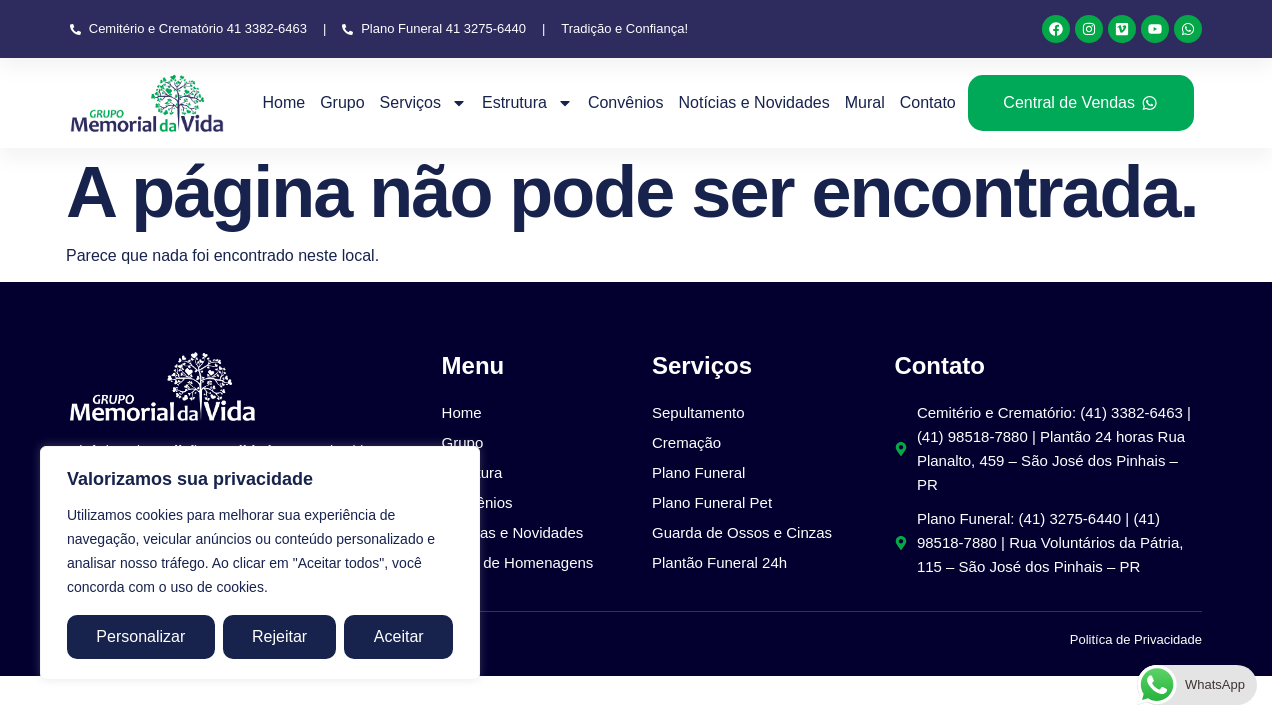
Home (283, 102)
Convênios (626, 102)
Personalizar (140, 636)
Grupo (342, 102)
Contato (928, 102)
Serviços (423, 103)
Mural (865, 102)
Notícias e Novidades (753, 102)
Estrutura (527, 103)
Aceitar (399, 636)
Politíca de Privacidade (1136, 639)
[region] (260, 563)
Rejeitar (279, 636)
